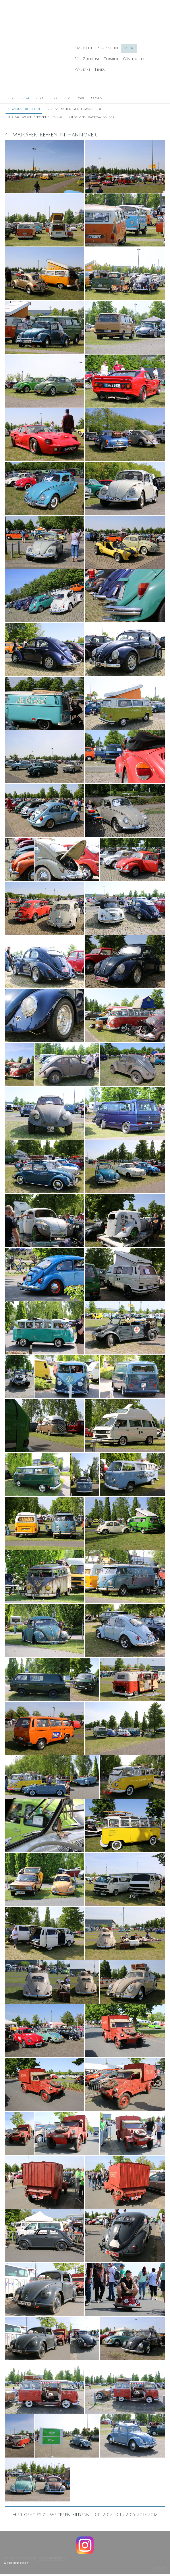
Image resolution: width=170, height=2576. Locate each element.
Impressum (10, 2559)
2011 (96, 2511)
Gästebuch (132, 63)
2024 (25, 105)
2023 (39, 105)
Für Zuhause (85, 63)
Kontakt (155, 63)
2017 (141, 2511)
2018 (153, 2511)
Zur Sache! (106, 53)
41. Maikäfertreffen (24, 115)
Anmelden (160, 2569)
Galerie (128, 53)
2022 (53, 105)
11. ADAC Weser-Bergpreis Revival (35, 124)
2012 (107, 2511)
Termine (109, 63)
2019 (80, 105)
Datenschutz (26, 2559)
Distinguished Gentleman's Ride (74, 115)
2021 (67, 105)
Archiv (96, 105)
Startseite (82, 53)
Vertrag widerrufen (51, 2559)
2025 (11, 105)
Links (78, 74)
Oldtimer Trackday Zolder (91, 124)
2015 (130, 2511)
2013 (119, 2511)
